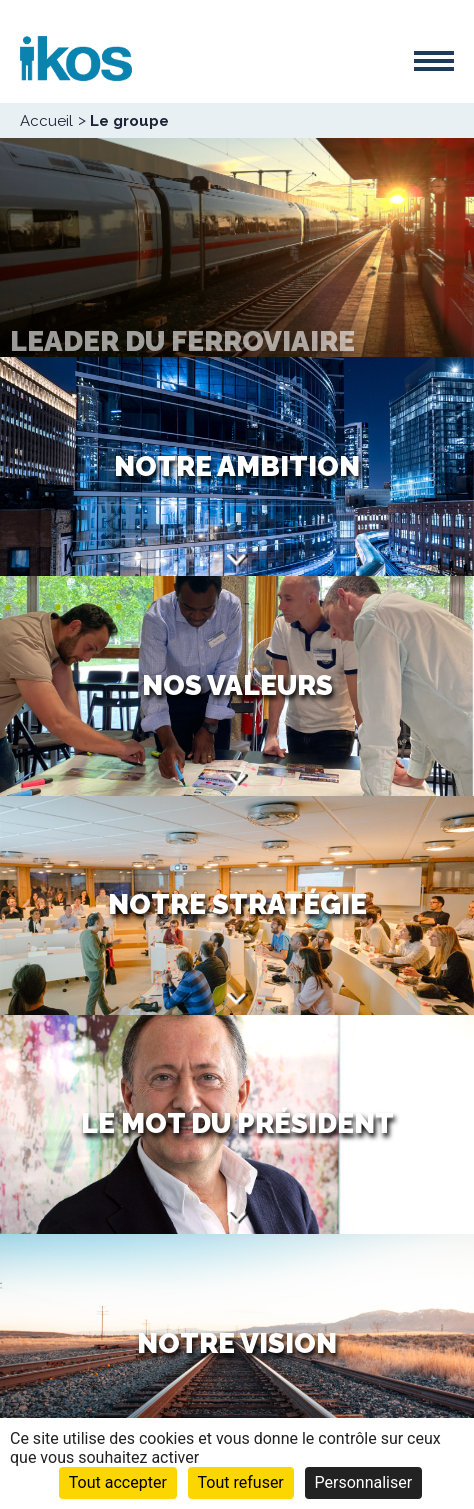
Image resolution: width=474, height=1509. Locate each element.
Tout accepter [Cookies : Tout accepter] (118, 1482)
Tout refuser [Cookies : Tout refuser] (241, 1482)
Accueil (46, 121)
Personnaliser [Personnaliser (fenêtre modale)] (364, 1482)
